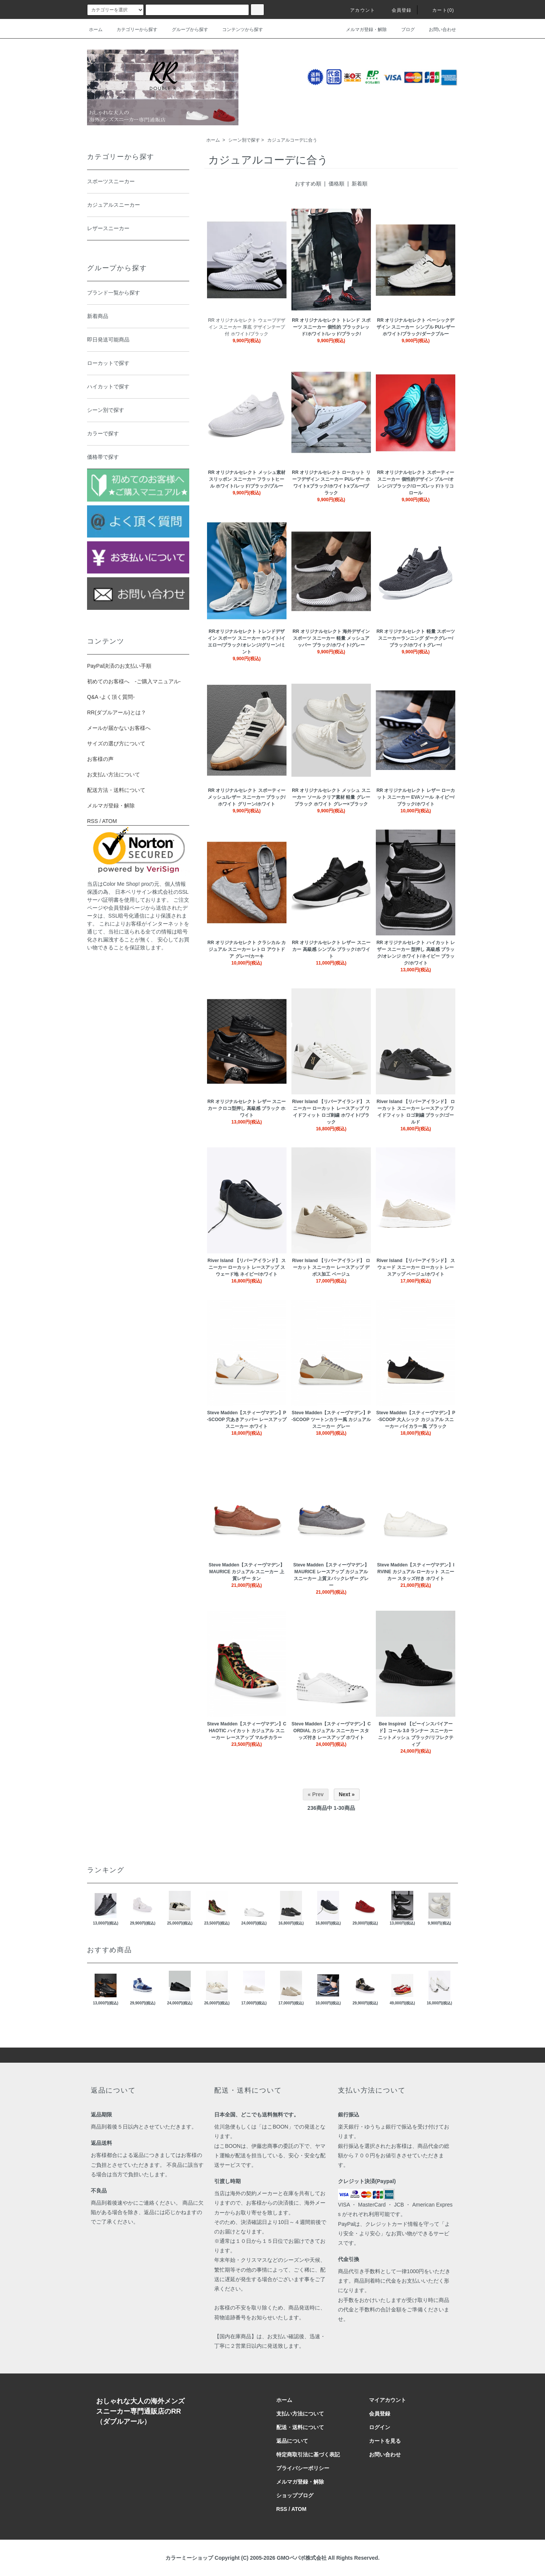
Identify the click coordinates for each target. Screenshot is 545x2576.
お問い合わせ (438, 29)
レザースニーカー (136, 229)
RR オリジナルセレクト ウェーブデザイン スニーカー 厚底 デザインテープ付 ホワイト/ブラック (246, 327)
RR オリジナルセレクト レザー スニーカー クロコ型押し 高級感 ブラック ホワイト (246, 1108)
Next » (347, 1794)
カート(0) (438, 10)
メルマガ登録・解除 (362, 29)
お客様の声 (100, 759)
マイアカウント (387, 2400)
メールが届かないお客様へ (119, 728)
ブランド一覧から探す (136, 293)
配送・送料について (300, 2427)
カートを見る (385, 2441)
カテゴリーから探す (132, 29)
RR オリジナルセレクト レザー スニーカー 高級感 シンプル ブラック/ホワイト (331, 949)
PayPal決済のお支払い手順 (119, 666)
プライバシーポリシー (302, 2468)
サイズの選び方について (116, 743)
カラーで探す (136, 434)
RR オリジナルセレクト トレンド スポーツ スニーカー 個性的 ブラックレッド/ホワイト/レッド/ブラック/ (331, 327)
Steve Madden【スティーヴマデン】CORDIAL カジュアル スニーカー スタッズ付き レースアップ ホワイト (331, 1730)
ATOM (109, 821)
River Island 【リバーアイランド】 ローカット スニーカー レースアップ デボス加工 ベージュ (331, 1267)
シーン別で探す (244, 140)
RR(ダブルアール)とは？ (116, 712)
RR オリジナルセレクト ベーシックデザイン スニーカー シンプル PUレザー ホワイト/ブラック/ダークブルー (416, 327)
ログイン (379, 2427)
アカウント (358, 10)
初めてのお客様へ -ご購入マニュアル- (134, 681)
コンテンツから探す (238, 29)
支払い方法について (300, 2414)
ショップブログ (294, 2495)
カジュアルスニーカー (136, 205)
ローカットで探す (136, 363)
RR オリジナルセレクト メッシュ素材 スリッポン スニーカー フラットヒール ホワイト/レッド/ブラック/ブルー (246, 479)
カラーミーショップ (189, 2558)
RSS (92, 821)
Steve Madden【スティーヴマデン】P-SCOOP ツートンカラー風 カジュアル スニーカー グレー (331, 1419)
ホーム (96, 29)
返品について (292, 2441)
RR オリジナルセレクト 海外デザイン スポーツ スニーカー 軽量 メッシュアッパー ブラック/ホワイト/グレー (331, 638)
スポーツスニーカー (136, 182)
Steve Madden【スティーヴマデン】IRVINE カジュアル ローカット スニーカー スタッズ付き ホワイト (415, 1571)
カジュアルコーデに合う (292, 140)
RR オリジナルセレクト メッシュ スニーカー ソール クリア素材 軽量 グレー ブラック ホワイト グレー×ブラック (331, 797)
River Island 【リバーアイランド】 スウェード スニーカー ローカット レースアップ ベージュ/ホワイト (416, 1267)
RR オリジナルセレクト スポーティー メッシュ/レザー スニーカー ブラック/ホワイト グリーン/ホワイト (246, 797)
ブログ (403, 29)
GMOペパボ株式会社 (301, 2558)
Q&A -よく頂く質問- (111, 697)
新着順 (359, 184)
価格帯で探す (136, 457)
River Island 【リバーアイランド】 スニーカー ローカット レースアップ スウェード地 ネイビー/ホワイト (246, 1267)
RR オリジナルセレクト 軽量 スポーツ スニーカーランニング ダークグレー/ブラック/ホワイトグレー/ (416, 638)
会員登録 (397, 10)
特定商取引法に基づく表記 (308, 2454)
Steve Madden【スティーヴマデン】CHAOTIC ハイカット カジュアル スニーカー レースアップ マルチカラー (246, 1730)
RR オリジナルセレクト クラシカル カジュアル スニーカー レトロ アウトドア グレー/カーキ (246, 949)
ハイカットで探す (136, 387)
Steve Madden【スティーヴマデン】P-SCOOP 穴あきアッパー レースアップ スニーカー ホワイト (247, 1419)
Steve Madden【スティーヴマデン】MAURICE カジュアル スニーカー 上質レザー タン (247, 1571)
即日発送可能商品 (136, 340)
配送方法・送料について (116, 790)
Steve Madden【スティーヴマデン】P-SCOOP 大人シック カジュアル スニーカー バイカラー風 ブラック (415, 1419)
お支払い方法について (113, 774)
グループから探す (185, 29)
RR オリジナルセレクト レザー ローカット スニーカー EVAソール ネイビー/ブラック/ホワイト (416, 797)
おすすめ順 (308, 184)
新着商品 (136, 316)
